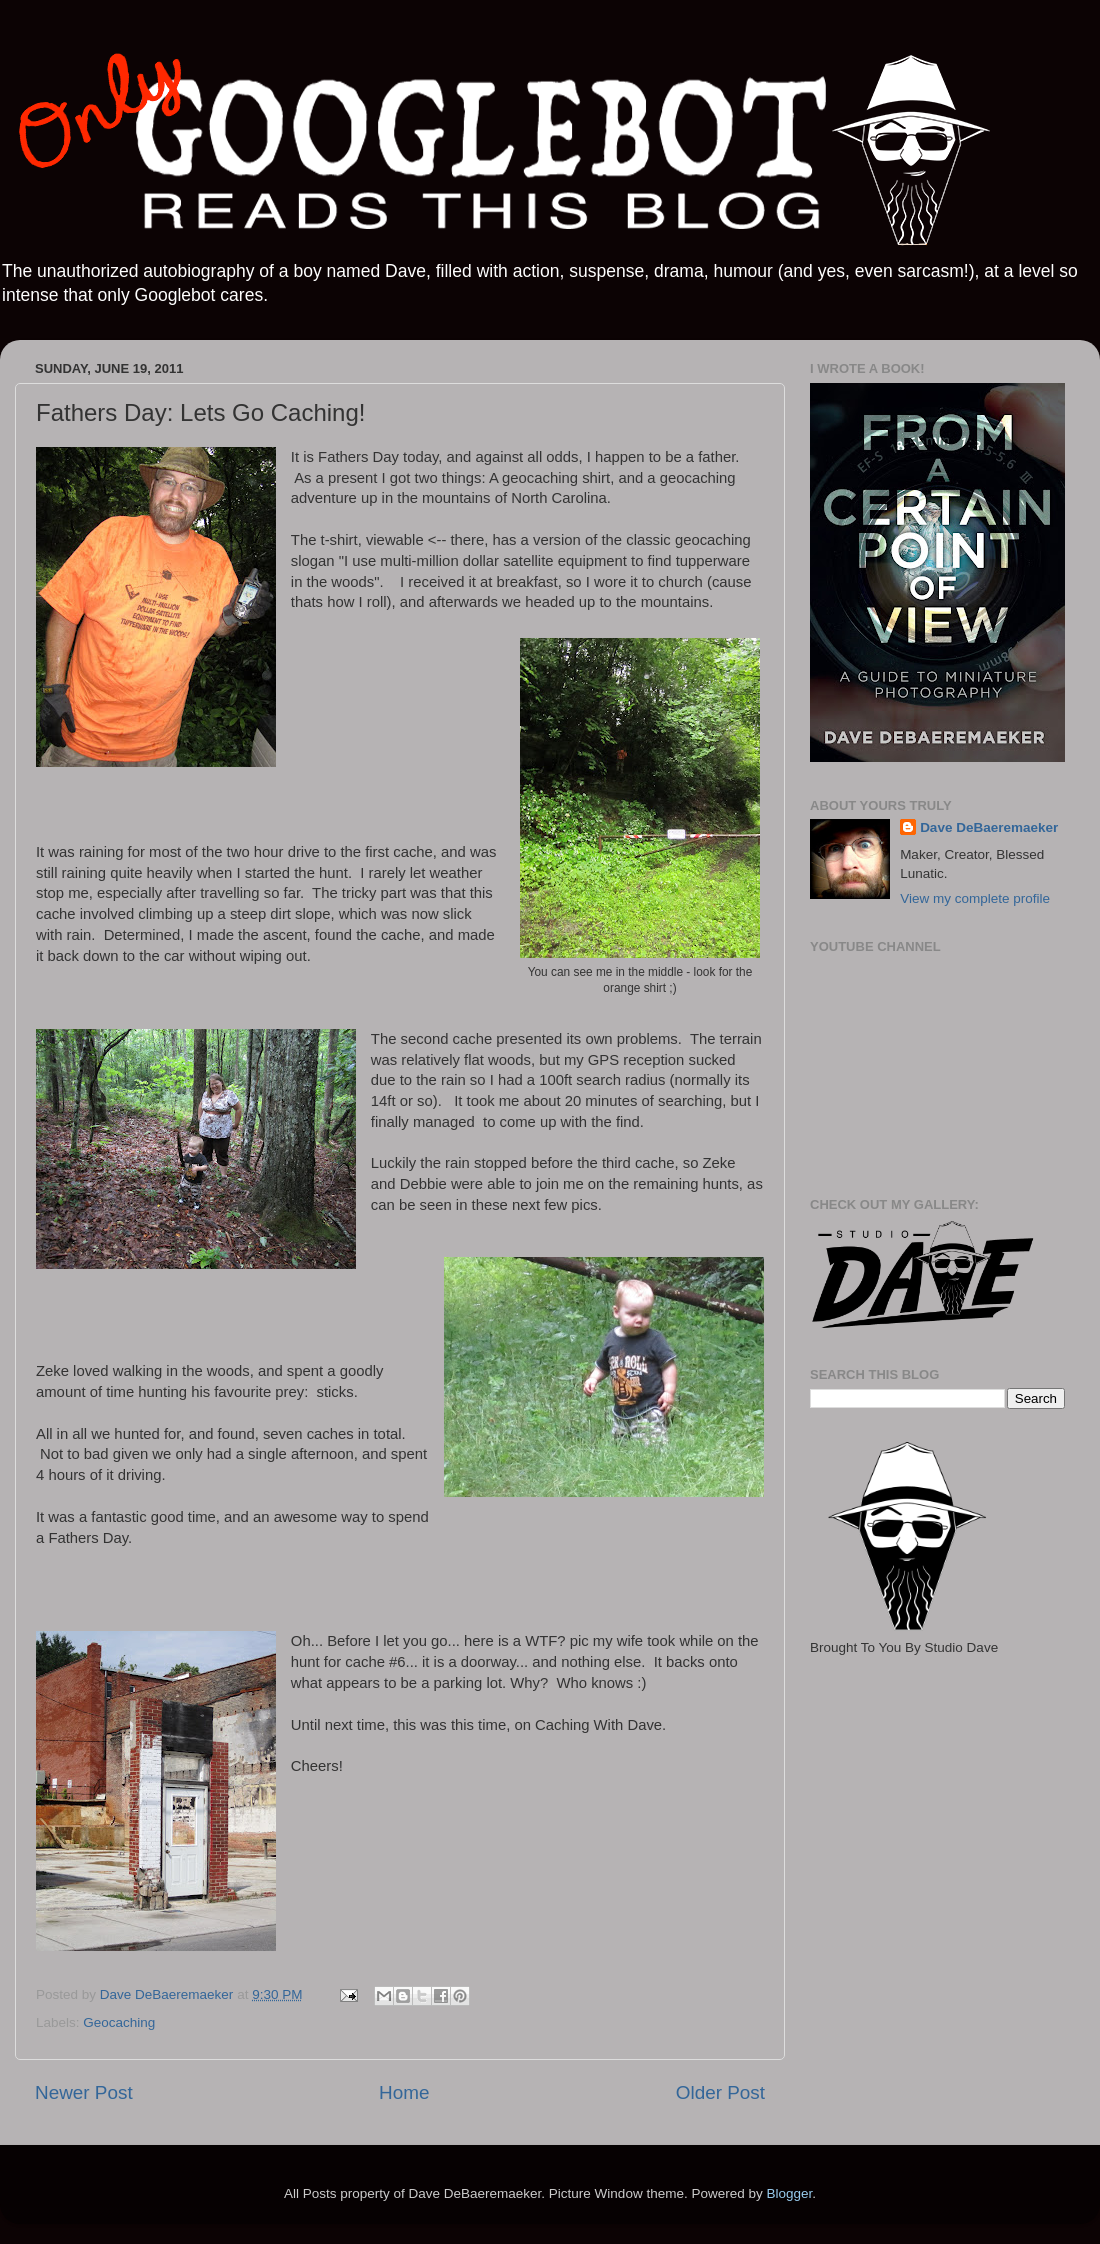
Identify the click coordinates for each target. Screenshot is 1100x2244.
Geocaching (119, 2022)
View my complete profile (975, 898)
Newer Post (84, 2092)
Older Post (720, 2092)
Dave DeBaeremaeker (989, 827)
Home (404, 2092)
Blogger (789, 2193)
